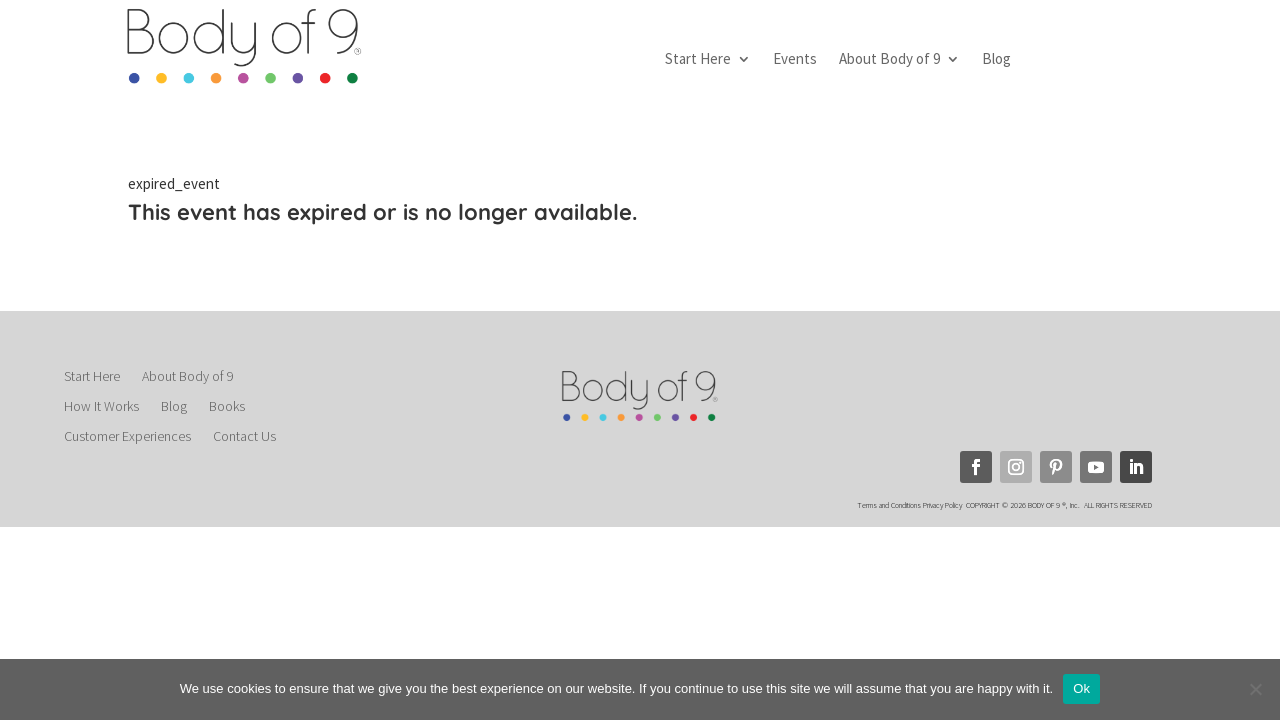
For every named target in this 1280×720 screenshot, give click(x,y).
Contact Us (244, 437)
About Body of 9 (889, 60)
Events (795, 60)
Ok (1081, 688)
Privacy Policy (943, 505)
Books (227, 407)
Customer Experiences (127, 437)
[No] (1255, 689)
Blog (996, 60)
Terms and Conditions (889, 505)
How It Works (101, 407)
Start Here (698, 60)
